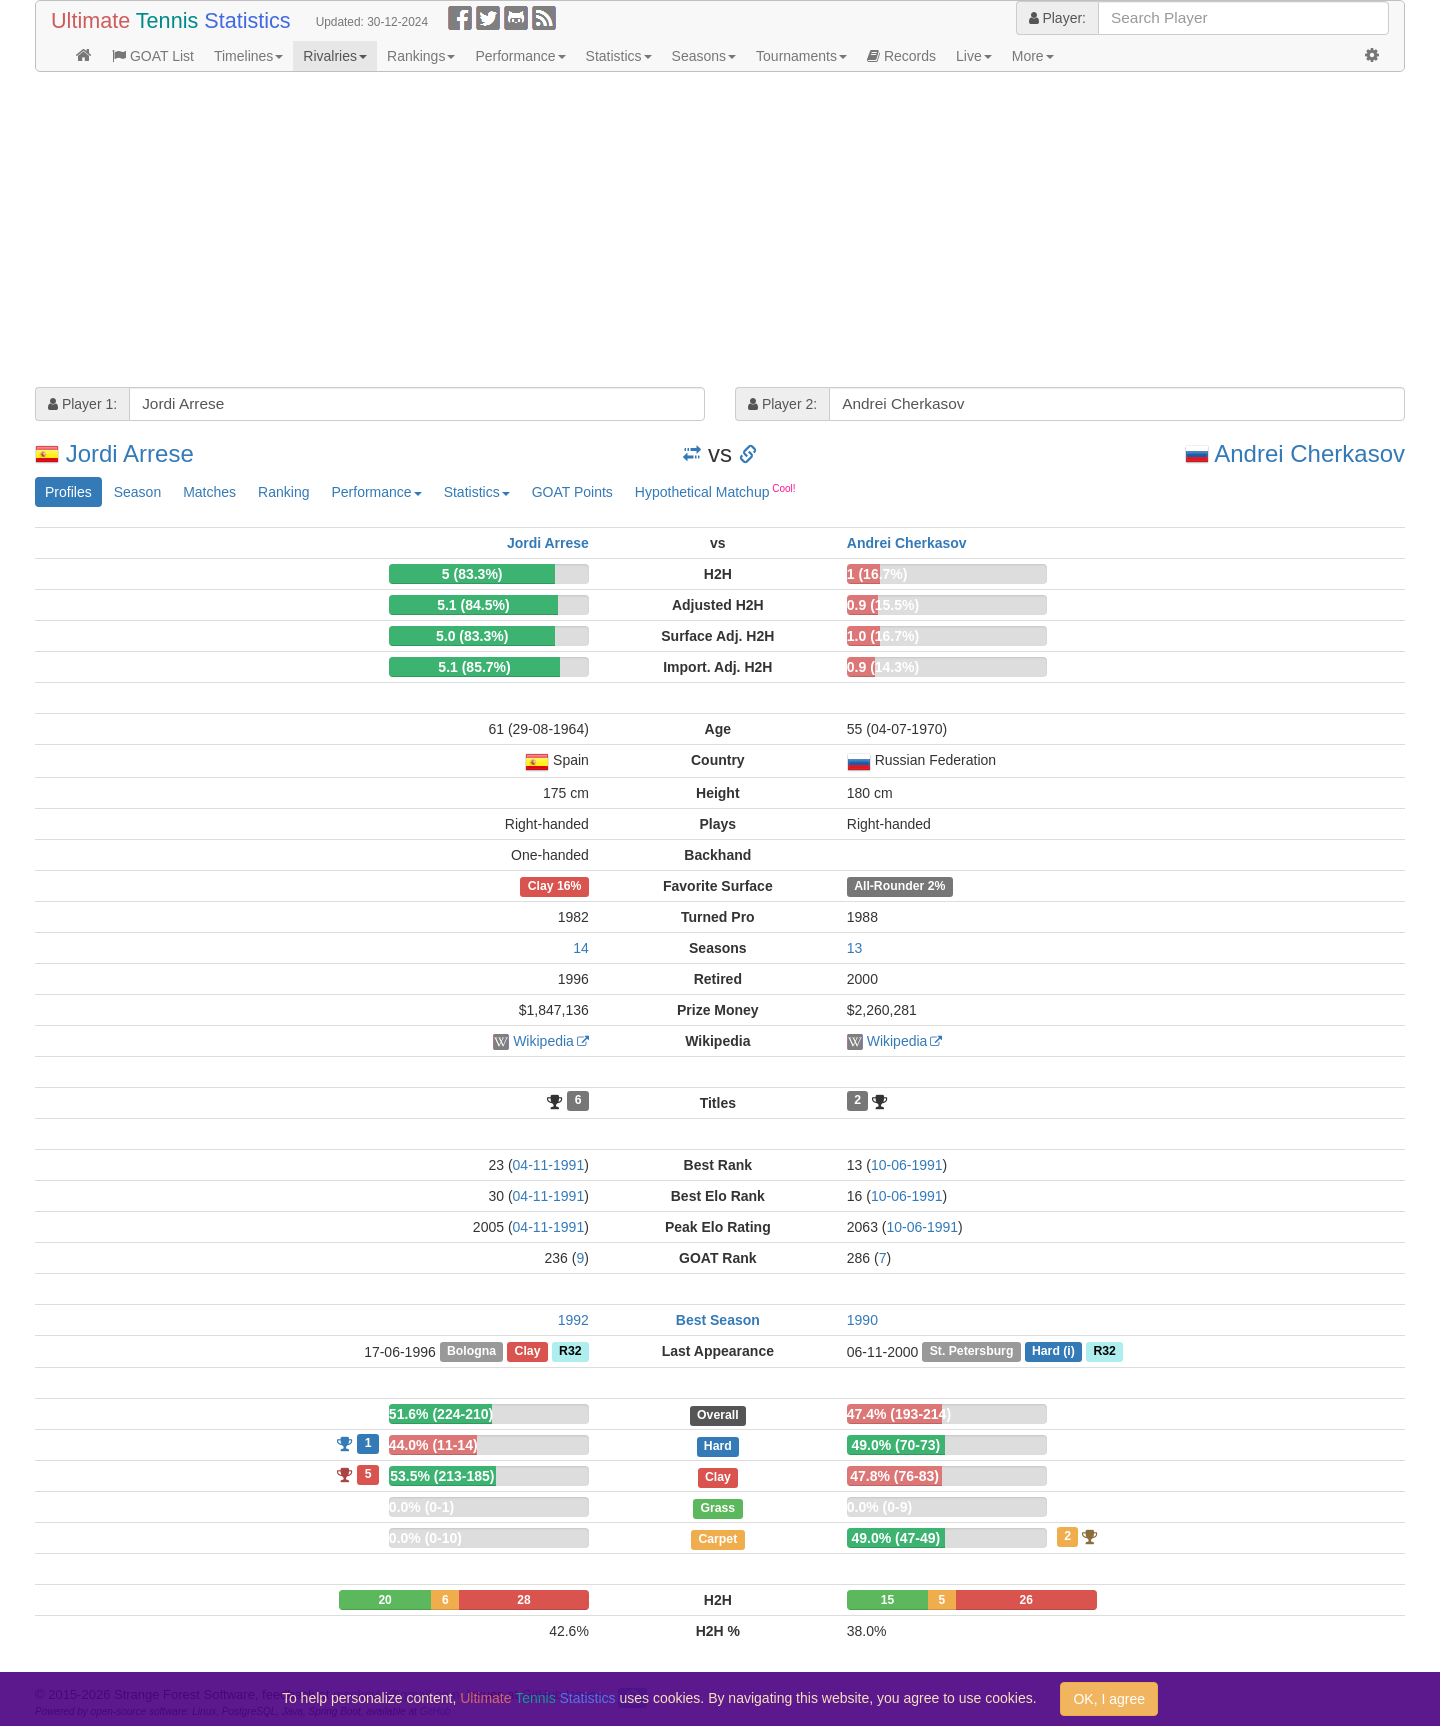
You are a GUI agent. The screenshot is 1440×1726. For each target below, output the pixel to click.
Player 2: (782, 404)
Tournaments (801, 56)
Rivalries (335, 56)
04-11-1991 (549, 1165)
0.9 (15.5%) (883, 605)
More (1033, 56)
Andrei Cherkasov (1309, 453)
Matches (209, 492)
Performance (520, 56)
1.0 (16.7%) (883, 636)
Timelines (248, 56)
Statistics (619, 56)
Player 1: (82, 404)
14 (581, 948)
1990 (862, 1320)
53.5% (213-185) (442, 1476)
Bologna (471, 1352)
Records (901, 56)
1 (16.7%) (877, 574)
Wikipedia (543, 1041)
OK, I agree (1109, 1699)
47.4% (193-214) (899, 1414)
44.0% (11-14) (433, 1445)
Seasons (704, 56)
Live (974, 56)
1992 (573, 1320)
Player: (1057, 18)
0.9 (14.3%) (883, 667)
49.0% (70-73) (895, 1445)
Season (137, 492)
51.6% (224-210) (441, 1414)
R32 (570, 1352)
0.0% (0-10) (425, 1538)
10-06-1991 (907, 1165)
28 (523, 1600)
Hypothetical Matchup (715, 491)
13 (855, 948)
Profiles (68, 492)
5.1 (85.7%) (474, 667)
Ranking (283, 492)
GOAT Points (572, 492)
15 (887, 1600)
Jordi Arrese (130, 453)
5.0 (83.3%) (472, 636)
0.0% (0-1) (421, 1507)
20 (384, 1600)
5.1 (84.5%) (473, 605)
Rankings (421, 56)
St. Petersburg (972, 1352)
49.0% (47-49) (895, 1538)
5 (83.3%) (472, 574)
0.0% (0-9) (879, 1507)
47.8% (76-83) (894, 1476)
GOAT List (153, 56)
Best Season (718, 1320)
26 (1025, 1600)
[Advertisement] (635, 232)
